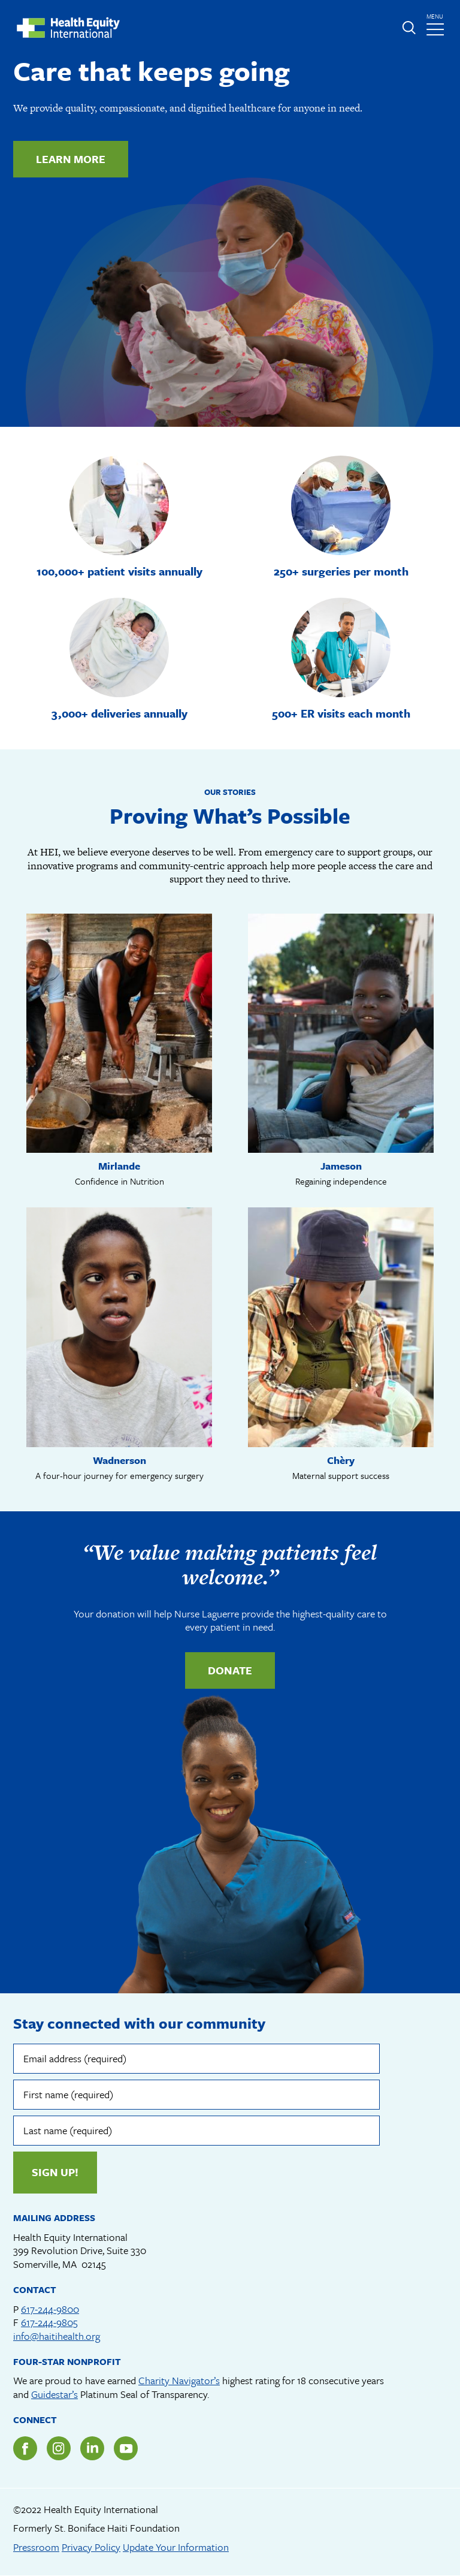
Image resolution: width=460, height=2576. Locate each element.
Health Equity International (68, 27)
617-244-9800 (50, 2308)
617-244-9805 (49, 2322)
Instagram (59, 2448)
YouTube (126, 2448)
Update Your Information (176, 2546)
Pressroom (36, 2546)
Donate (230, 1670)
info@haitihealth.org (56, 2335)
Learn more (70, 159)
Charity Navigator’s (179, 2380)
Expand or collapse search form (408, 27)
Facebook (25, 2448)
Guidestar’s (54, 2394)
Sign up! (55, 2172)
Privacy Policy (91, 2546)
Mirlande (119, 1165)
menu (436, 21)
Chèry (341, 1460)
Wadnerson (119, 1460)
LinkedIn (92, 2448)
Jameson (341, 1165)
